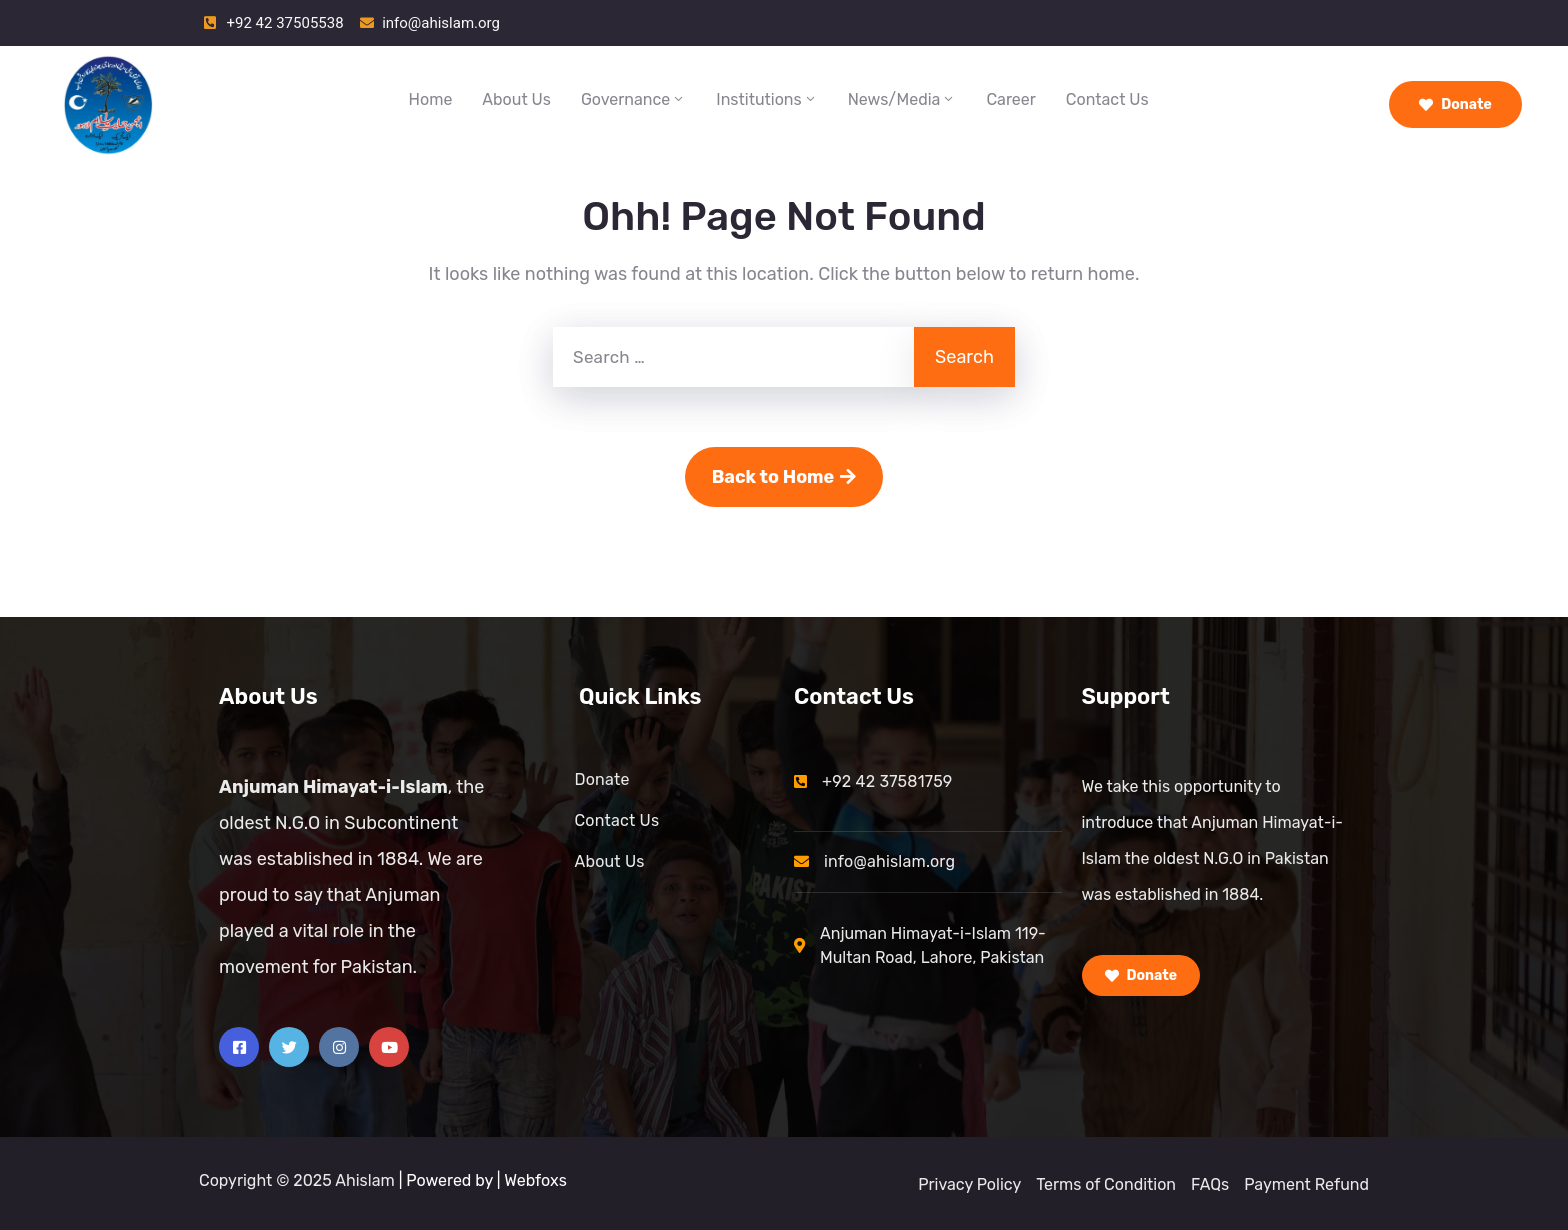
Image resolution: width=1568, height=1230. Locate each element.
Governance (633, 99)
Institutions (766, 99)
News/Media (902, 99)
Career (1010, 99)
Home (431, 99)
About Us (516, 99)
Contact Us (1107, 99)
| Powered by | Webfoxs (483, 1180)
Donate (1455, 104)
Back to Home (784, 477)
